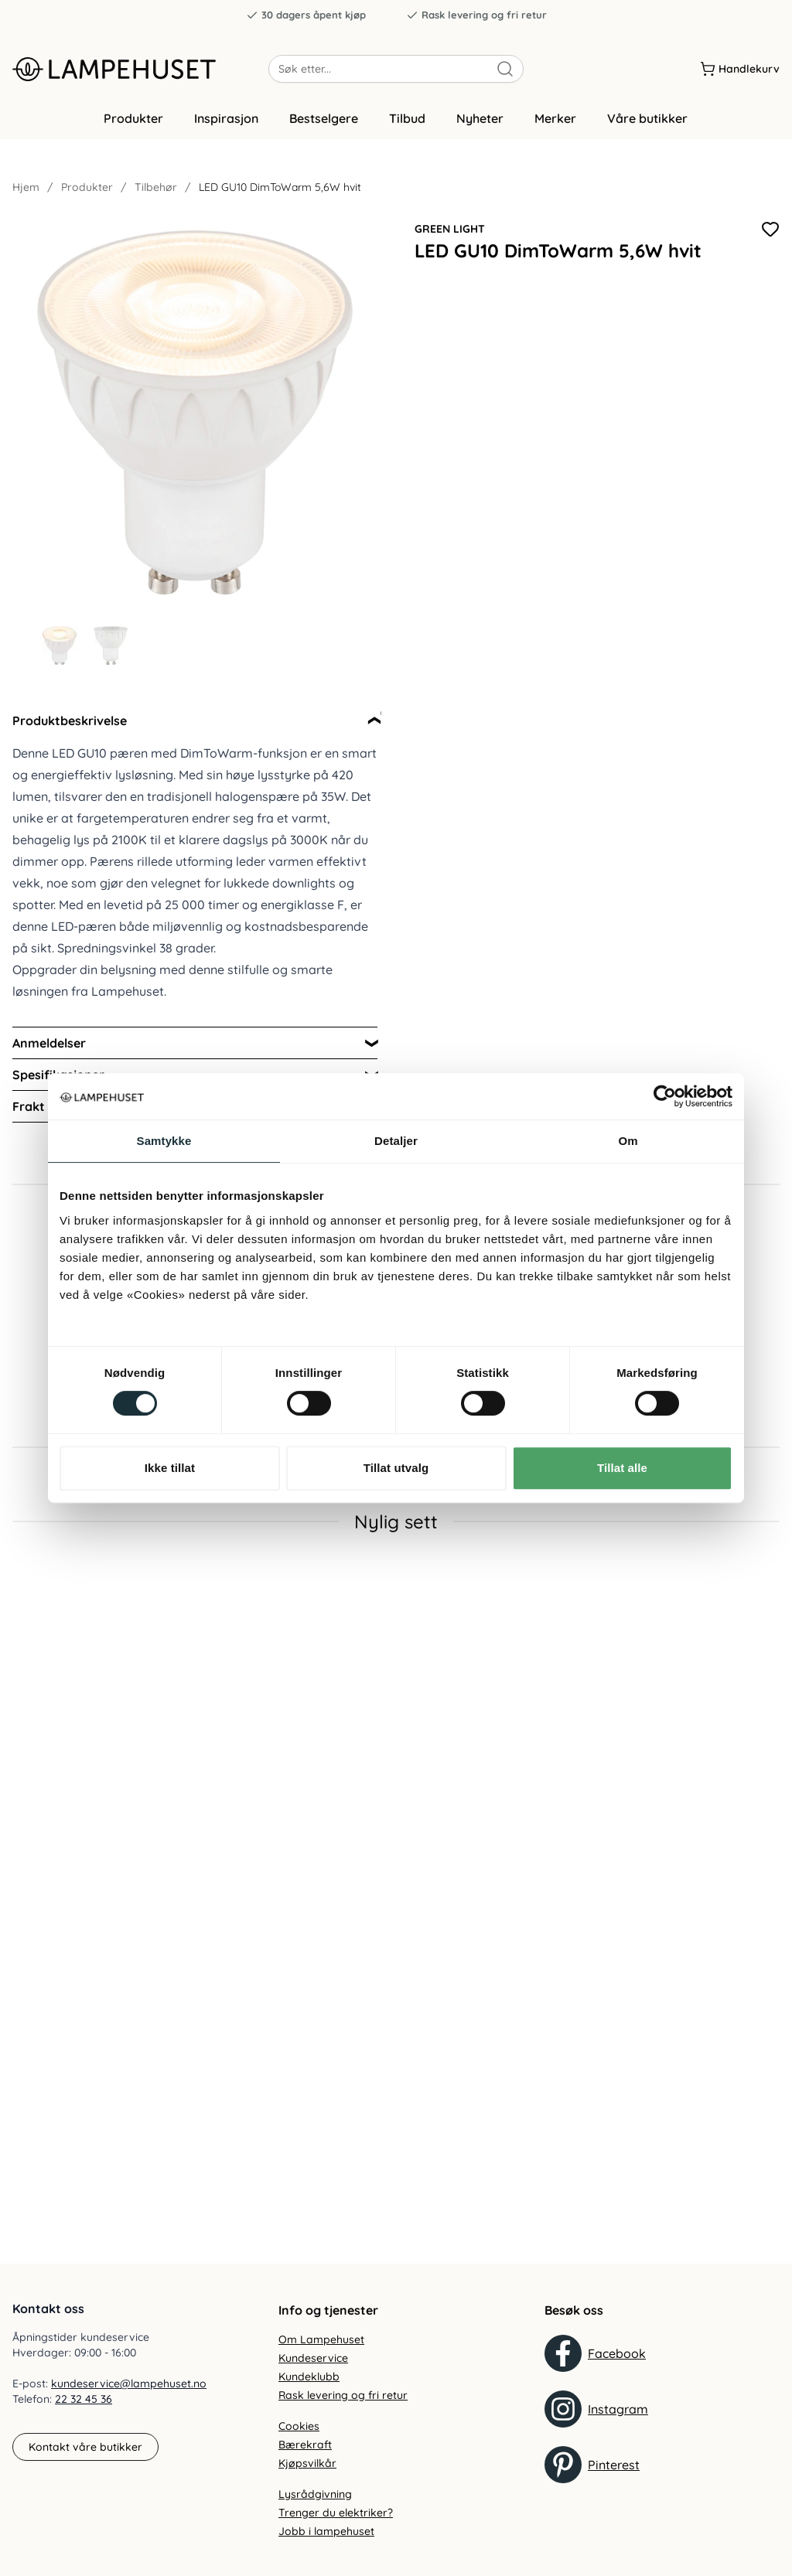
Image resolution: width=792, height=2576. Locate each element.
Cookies (298, 2426)
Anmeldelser (49, 1043)
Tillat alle (622, 1467)
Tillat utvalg (396, 1467)
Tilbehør (156, 187)
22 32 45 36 (83, 2399)
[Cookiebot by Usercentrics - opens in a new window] (664, 1096)
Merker (555, 118)
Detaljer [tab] (396, 1140)
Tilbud (407, 118)
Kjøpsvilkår (307, 2463)
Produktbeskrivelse (69, 720)
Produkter (133, 118)
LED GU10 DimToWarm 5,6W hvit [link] (280, 187)
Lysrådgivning (315, 2494)
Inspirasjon (226, 118)
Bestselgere (323, 118)
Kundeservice (313, 2358)
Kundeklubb (309, 2376)
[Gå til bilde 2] (110, 645)
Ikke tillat (170, 1467)
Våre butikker (647, 118)
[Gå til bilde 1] (59, 645)
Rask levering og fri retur (476, 15)
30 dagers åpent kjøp (306, 15)
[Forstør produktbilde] (195, 413)
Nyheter (480, 118)
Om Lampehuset (321, 2339)
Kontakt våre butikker (85, 2447)
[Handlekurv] (740, 69)
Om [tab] (627, 1140)
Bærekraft (305, 2445)
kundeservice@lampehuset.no (129, 2383)
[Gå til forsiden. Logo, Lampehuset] (140, 68)
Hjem (25, 187)
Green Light (450, 229)
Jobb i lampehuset (326, 2531)
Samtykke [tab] (164, 1140)
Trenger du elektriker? (335, 2513)
